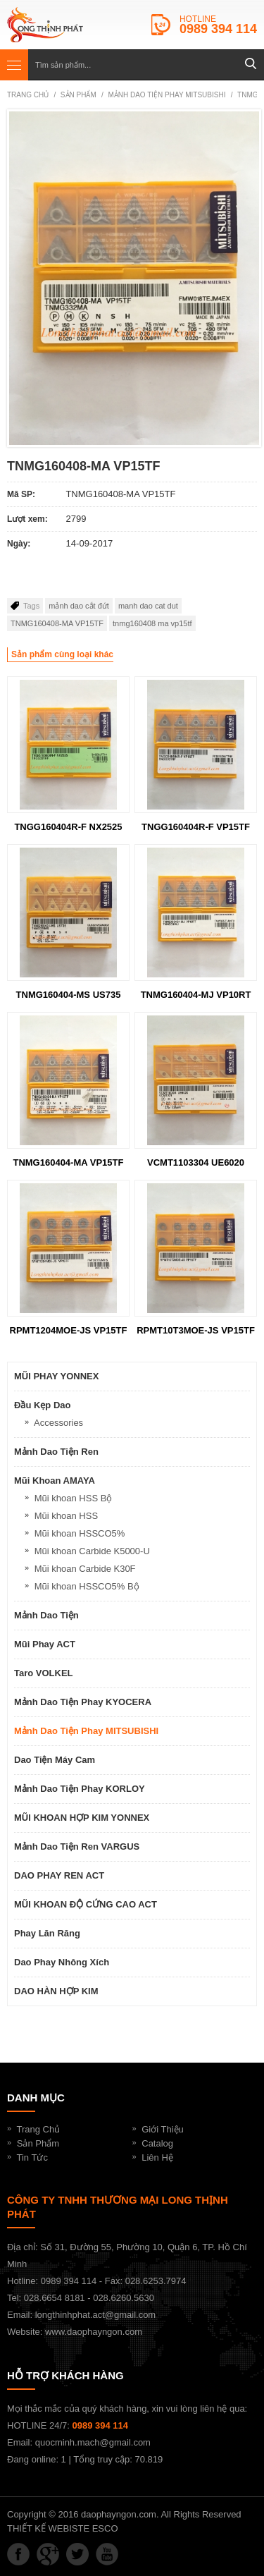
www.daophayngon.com (93, 2331)
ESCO (105, 2528)
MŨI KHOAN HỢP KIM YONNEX (81, 1817)
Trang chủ (28, 95)
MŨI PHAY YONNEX (56, 1376)
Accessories (58, 1422)
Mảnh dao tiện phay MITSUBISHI (166, 95)
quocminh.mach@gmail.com (93, 2442)
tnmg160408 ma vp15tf (152, 623)
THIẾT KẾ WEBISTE (48, 2528)
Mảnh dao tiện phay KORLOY (79, 1788)
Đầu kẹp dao (42, 1405)
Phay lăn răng (47, 1933)
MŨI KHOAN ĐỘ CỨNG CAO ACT (85, 1904)
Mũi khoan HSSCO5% (79, 1533)
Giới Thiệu (163, 2129)
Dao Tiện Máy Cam (54, 1759)
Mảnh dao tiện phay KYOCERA (82, 1702)
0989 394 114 (218, 29)
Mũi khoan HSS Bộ (73, 1498)
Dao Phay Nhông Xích (61, 1962)
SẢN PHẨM (78, 95)
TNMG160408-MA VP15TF (57, 623)
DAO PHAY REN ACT (59, 1875)
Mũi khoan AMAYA (54, 1480)
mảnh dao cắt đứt (79, 606)
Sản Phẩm (38, 2143)
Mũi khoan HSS (66, 1515)
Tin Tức (32, 2157)
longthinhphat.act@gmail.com (95, 2314)
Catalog (157, 2143)
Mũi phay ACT (44, 1644)
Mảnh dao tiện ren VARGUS (76, 1846)
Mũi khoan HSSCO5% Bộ (86, 1586)
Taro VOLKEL (43, 1673)
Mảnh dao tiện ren (56, 1451)
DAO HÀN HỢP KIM (56, 1991)
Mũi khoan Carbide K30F (85, 1568)
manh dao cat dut (148, 606)
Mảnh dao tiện (46, 1615)
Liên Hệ (157, 2157)
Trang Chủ (39, 2129)
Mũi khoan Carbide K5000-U (92, 1551)
